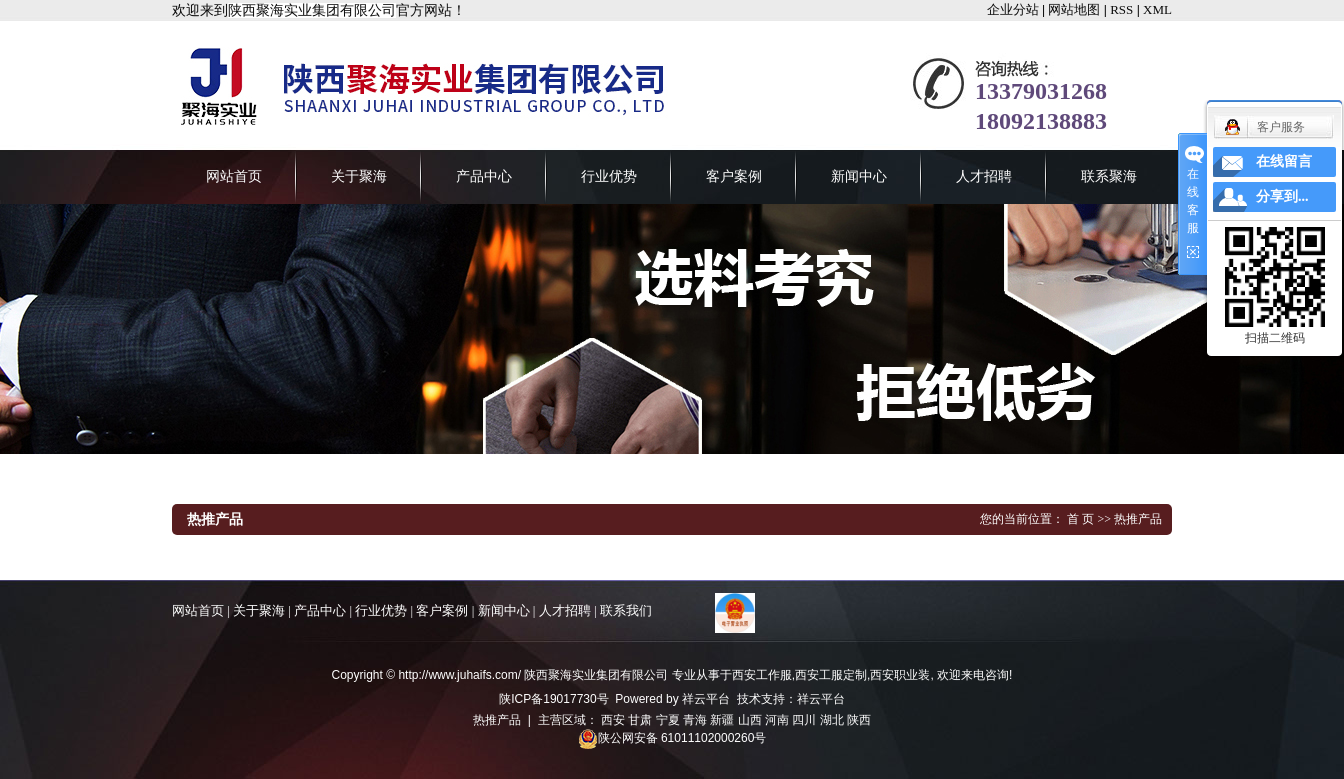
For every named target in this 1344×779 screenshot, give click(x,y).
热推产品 (497, 720)
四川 (804, 720)
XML (1157, 9)
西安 (613, 720)
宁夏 (668, 720)
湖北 (832, 720)
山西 (750, 720)
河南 (777, 720)
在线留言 (1284, 161)
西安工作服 (762, 675)
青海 (695, 720)
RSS (1121, 9)
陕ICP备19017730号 (553, 699)
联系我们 (626, 610)
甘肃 (640, 720)
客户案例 (734, 176)
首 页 (1080, 519)
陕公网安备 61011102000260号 (672, 738)
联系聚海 (1109, 176)
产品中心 (484, 176)
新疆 (722, 720)
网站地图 (1074, 9)
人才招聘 (984, 176)
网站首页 (234, 176)
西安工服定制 (831, 675)
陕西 (859, 720)
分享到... (1282, 196)
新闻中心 (859, 176)
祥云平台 (706, 699)
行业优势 (609, 176)
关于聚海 (359, 176)
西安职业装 (900, 675)
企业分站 (1013, 9)
